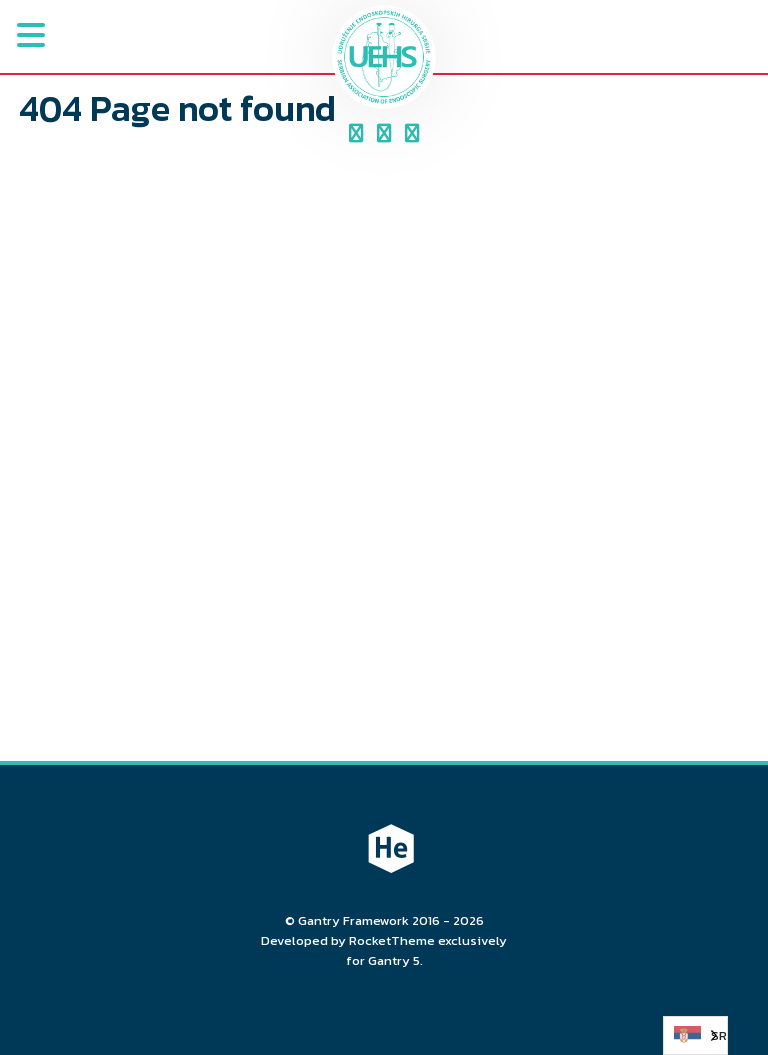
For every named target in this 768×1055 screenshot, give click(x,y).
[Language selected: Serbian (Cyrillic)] (695, 1035)
